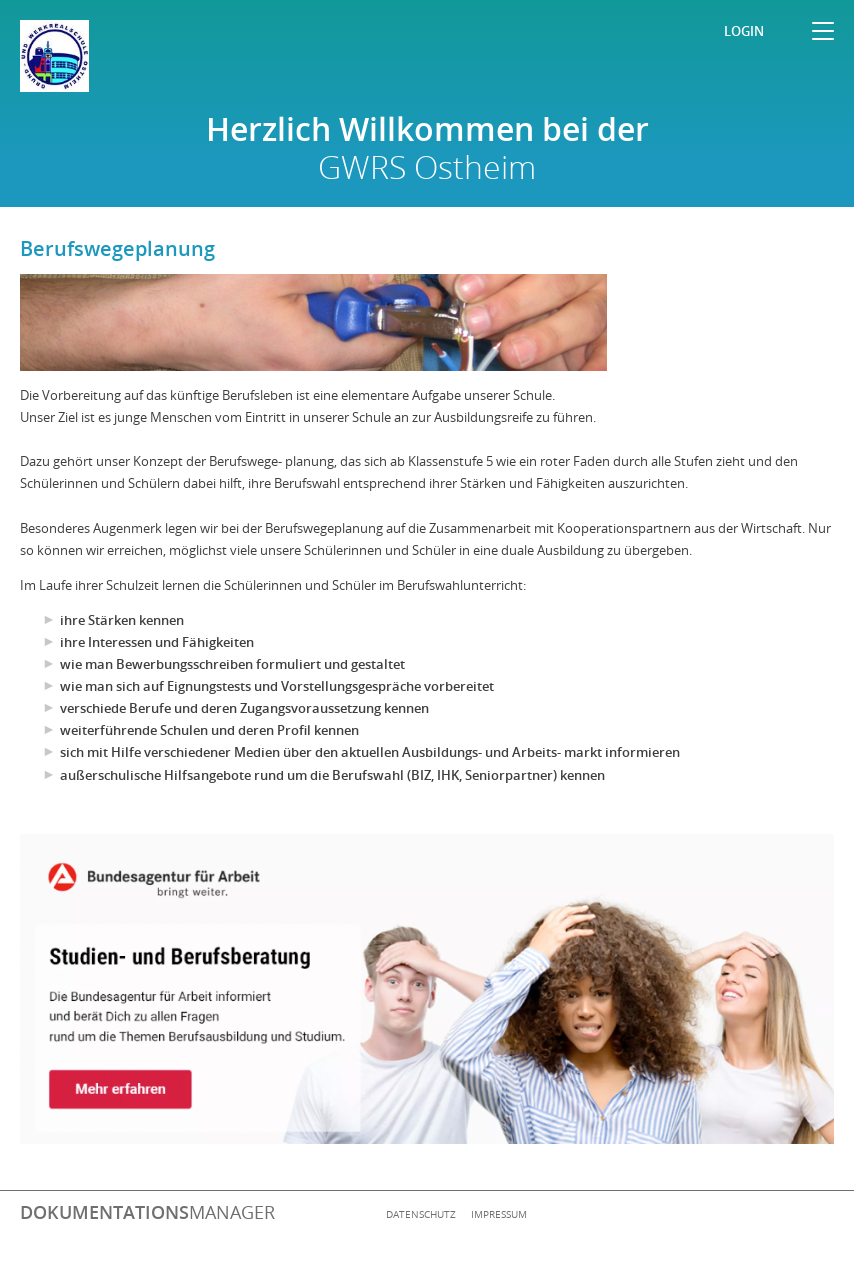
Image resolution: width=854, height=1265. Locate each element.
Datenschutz (421, 1214)
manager (147, 1212)
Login (744, 31)
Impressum (499, 1214)
